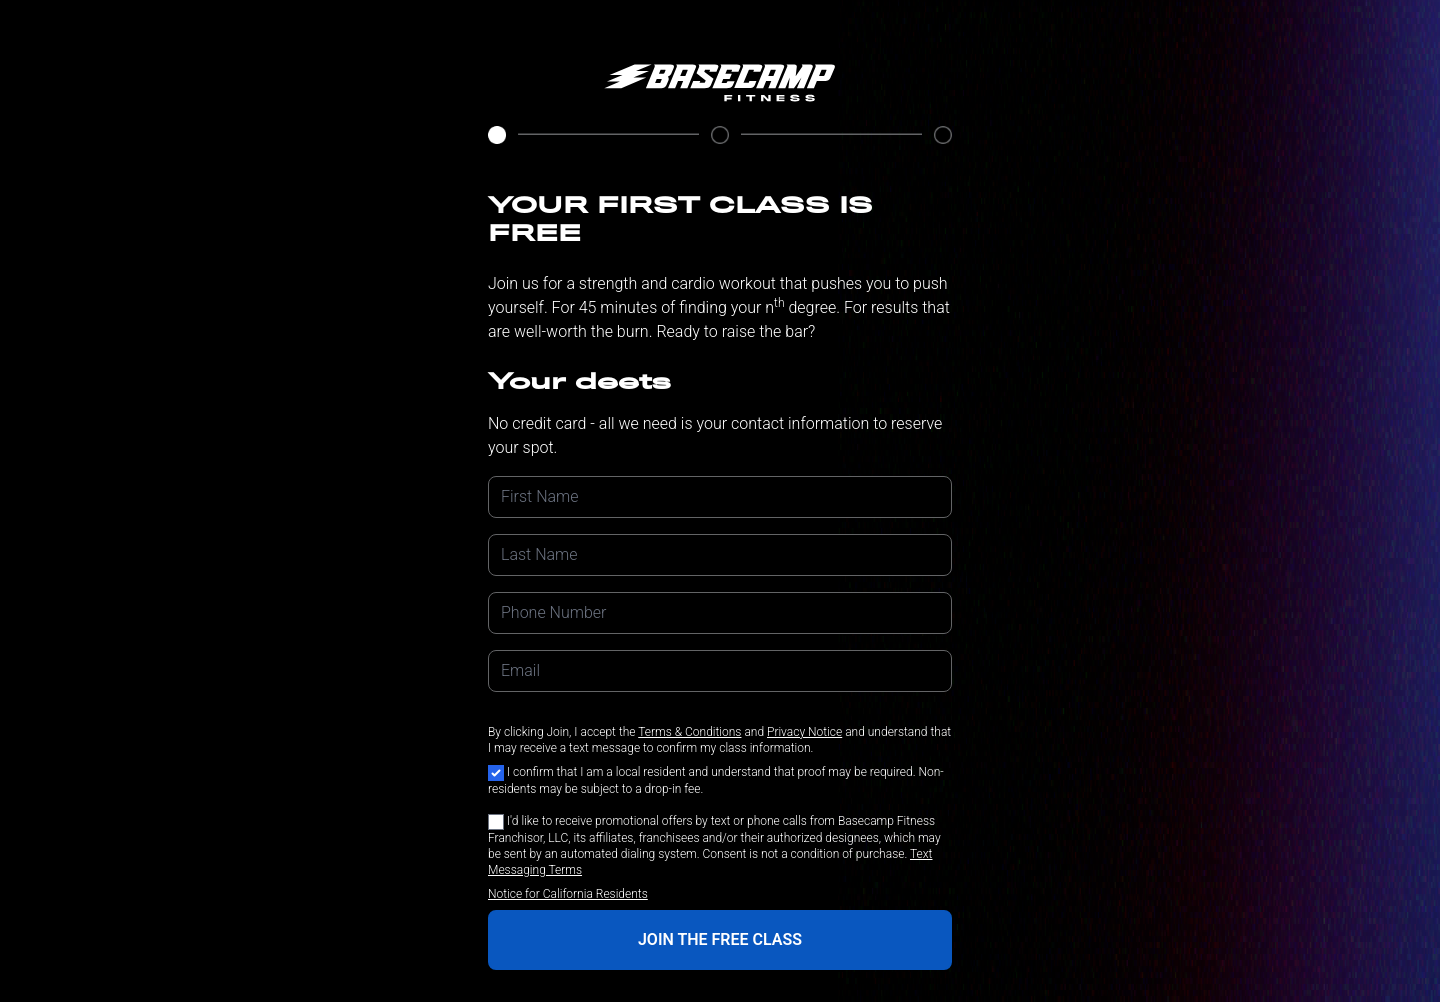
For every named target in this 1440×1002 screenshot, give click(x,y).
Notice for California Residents (568, 894)
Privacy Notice (804, 732)
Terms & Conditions (689, 732)
